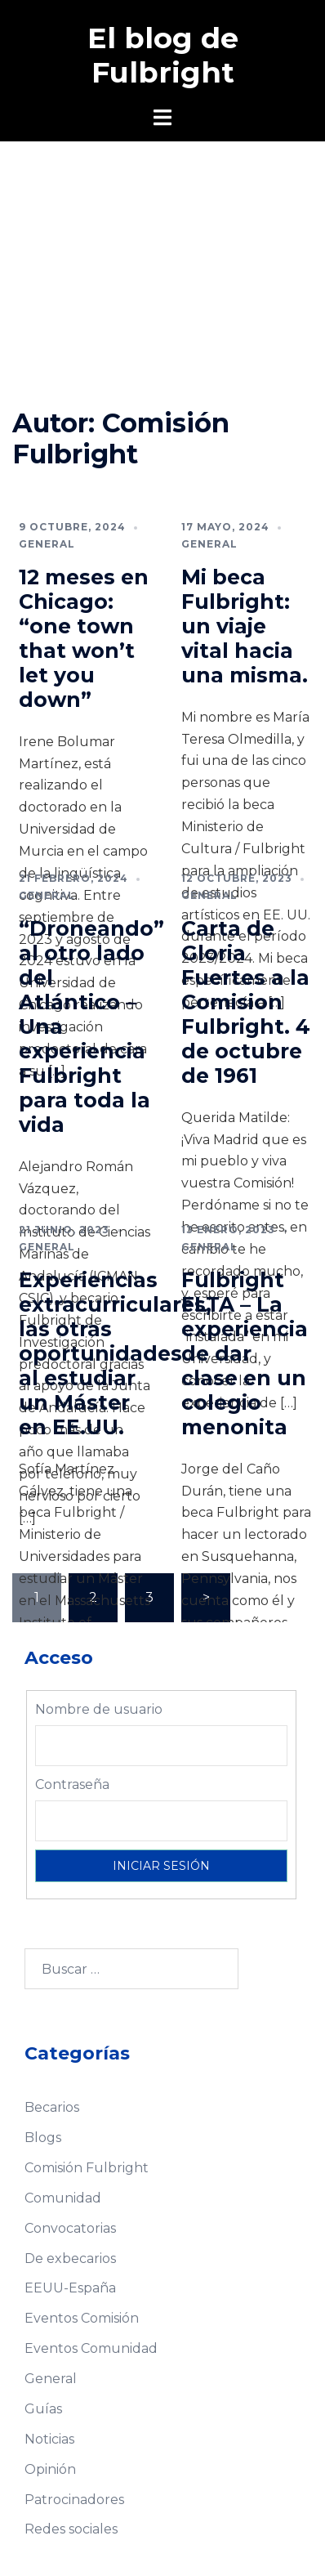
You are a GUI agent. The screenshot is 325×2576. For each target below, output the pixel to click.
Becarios (51, 2107)
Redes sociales (71, 2529)
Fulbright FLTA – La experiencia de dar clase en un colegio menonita (244, 1353)
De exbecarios (70, 2258)
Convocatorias (70, 2228)
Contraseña (72, 1784)
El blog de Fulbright (162, 55)
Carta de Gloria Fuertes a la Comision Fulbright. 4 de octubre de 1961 (245, 1002)
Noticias (49, 2439)
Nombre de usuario (98, 1709)
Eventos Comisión (81, 2318)
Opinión (50, 2469)
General (47, 544)
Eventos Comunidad (91, 2348)
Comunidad (62, 2198)
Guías (43, 2409)
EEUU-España (70, 2288)
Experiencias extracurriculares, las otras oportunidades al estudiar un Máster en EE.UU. (115, 1353)
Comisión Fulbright (86, 2168)
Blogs (42, 2137)
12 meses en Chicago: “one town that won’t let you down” (84, 638)
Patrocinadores (74, 2499)
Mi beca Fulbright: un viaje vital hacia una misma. (244, 626)
